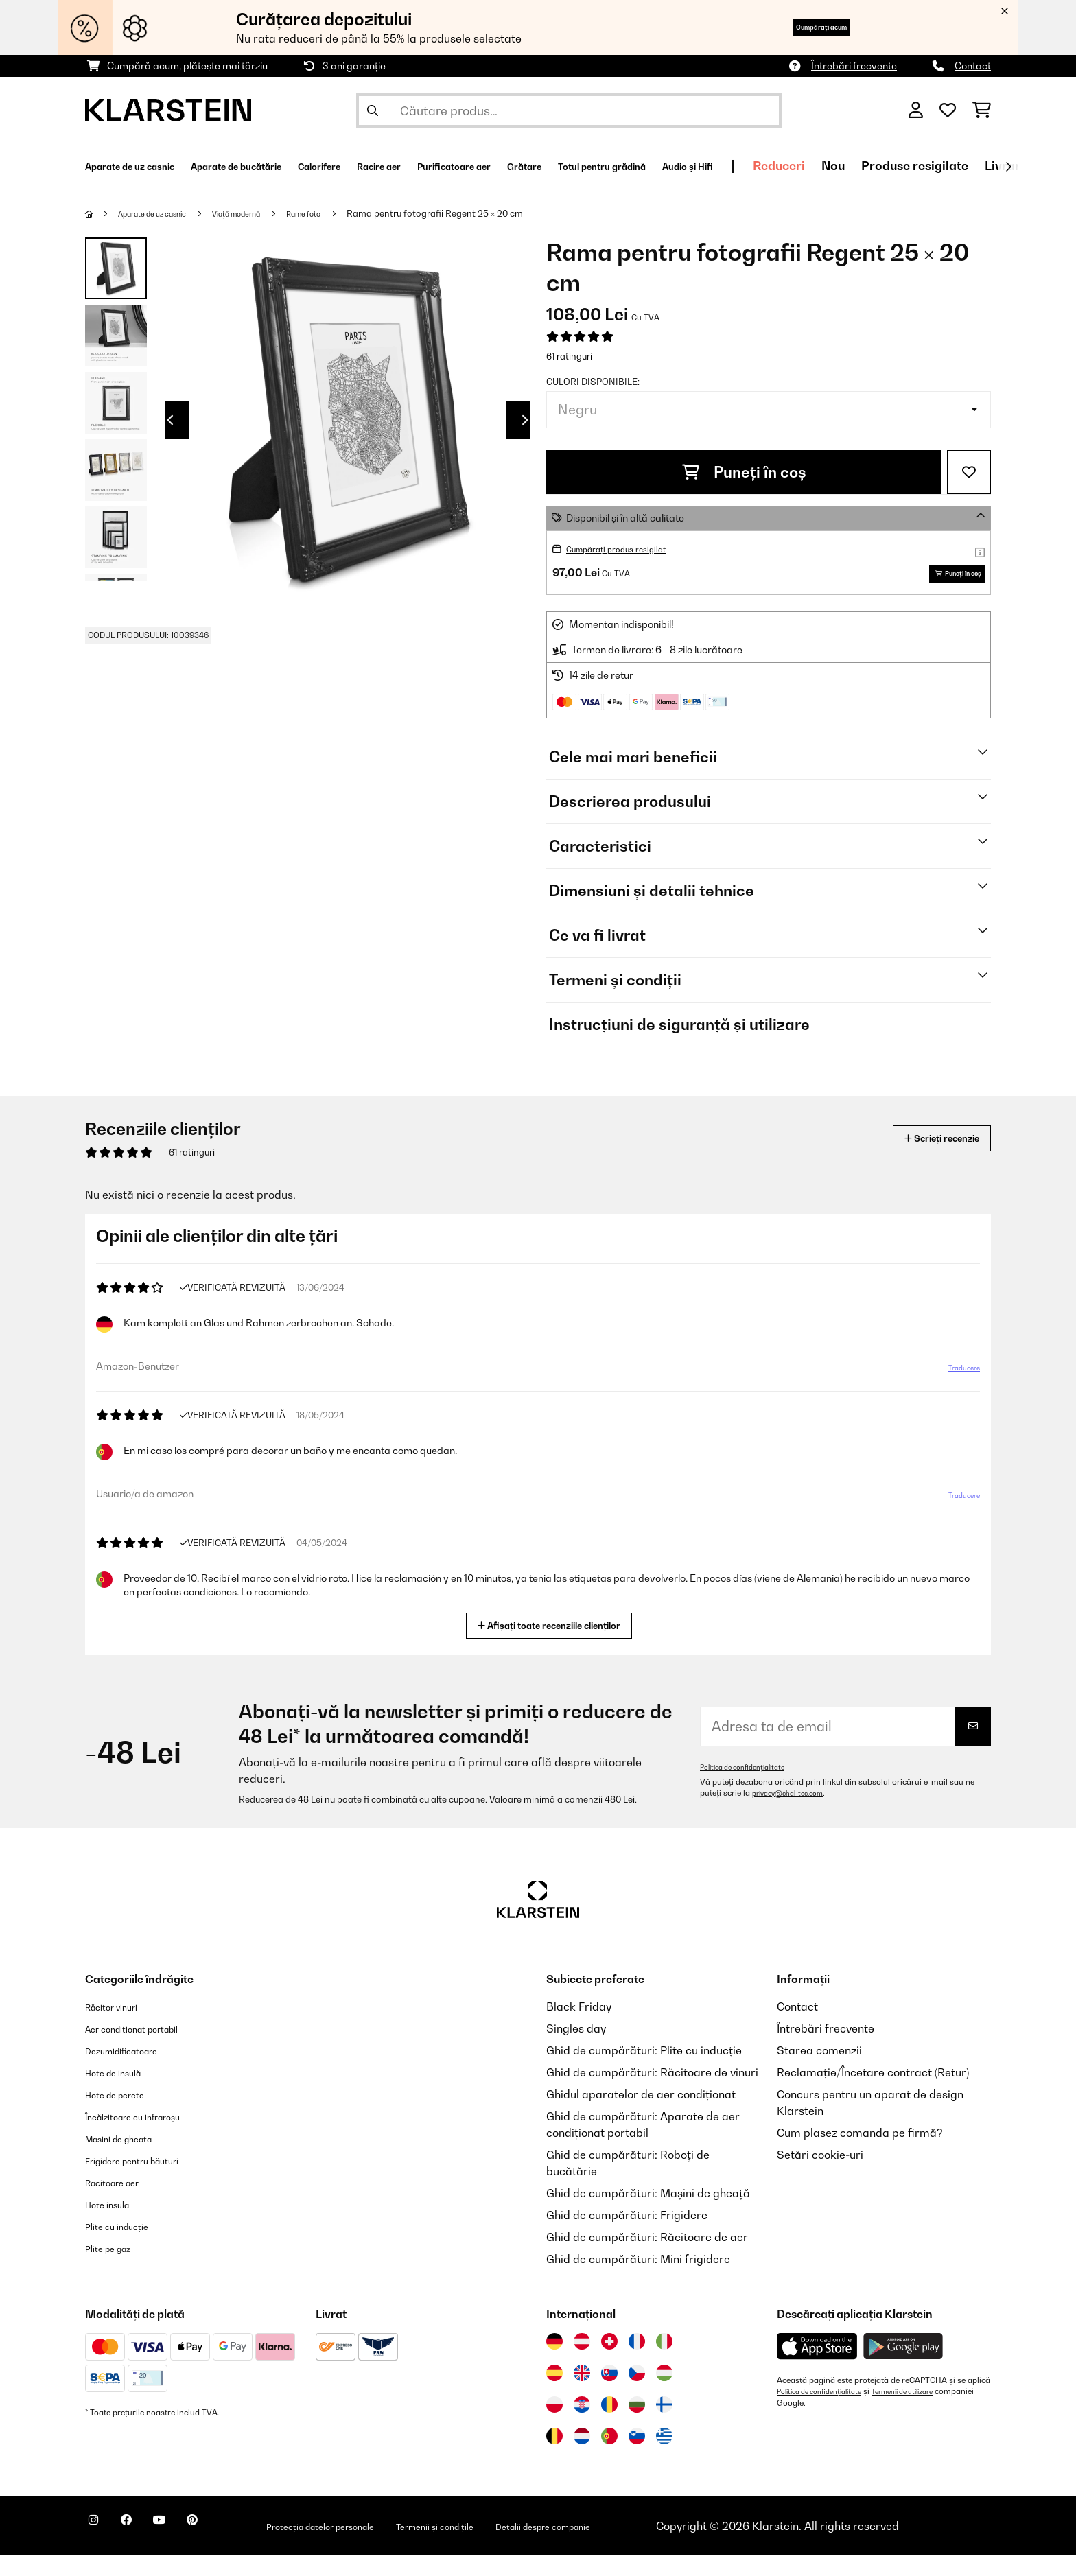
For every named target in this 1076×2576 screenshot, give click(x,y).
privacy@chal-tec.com (794, 1813)
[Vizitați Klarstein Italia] (664, 2362)
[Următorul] (1008, 166)
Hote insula (114, 2225)
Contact (973, 65)
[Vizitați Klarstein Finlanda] (664, 2425)
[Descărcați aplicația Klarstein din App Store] (817, 2367)
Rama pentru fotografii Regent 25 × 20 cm (483, 213)
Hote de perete (124, 2115)
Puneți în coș (744, 472)
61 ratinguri (569, 356)
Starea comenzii (819, 2071)
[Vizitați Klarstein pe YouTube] (186, 2548)
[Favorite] (947, 110)
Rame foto (347, 213)
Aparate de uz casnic (165, 213)
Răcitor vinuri (119, 2027)
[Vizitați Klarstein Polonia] (554, 2425)
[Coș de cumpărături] (981, 110)
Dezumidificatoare (133, 2071)
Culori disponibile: (593, 381)
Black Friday (578, 2027)
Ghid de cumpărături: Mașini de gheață (648, 2214)
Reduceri (976, 166)
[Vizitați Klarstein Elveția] (609, 2362)
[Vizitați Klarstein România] (609, 2425)
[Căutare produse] (569, 110)
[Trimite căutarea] (372, 110)
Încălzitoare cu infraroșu (148, 2137)
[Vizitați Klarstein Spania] (554, 2393)
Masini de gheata (130, 2159)
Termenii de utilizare (925, 2412)
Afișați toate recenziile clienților (554, 1644)
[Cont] (916, 110)
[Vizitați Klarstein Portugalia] (609, 2456)
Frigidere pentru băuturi (147, 2181)
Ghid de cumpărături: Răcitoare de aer (647, 2257)
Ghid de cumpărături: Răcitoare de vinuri (652, 2093)
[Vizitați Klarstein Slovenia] (637, 2456)
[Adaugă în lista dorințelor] (969, 472)
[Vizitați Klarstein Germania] (554, 2362)
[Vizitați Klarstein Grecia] (664, 2457)
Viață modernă (267, 213)
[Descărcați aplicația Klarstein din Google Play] (903, 2367)
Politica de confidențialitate (750, 1787)
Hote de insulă (122, 2093)
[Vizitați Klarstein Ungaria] (664, 2393)
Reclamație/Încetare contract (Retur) (873, 2093)
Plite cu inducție (126, 2246)
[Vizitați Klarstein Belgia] (554, 2456)
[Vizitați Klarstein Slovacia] (609, 2393)
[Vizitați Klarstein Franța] (637, 2362)
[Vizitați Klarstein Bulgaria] (637, 2425)
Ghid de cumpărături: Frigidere (626, 2236)
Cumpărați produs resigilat (627, 548)
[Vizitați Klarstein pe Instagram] (99, 2548)
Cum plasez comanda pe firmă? (860, 2153)
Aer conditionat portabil (147, 2049)
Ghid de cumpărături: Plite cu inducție (644, 2071)
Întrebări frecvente (854, 65)
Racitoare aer (121, 2203)
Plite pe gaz (115, 2268)
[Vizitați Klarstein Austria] (582, 2362)
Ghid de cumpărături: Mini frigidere (638, 2279)
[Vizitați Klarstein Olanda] (582, 2456)
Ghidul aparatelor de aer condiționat (641, 2115)
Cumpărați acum (799, 27)
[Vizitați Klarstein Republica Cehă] (637, 2393)
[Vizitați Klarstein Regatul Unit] (582, 2393)
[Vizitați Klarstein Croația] (582, 2425)
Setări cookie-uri (820, 2175)
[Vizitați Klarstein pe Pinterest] (230, 2548)
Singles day (576, 2049)
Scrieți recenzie (926, 1158)
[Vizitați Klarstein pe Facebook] (142, 2548)
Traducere (955, 1393)
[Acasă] (102, 213)
